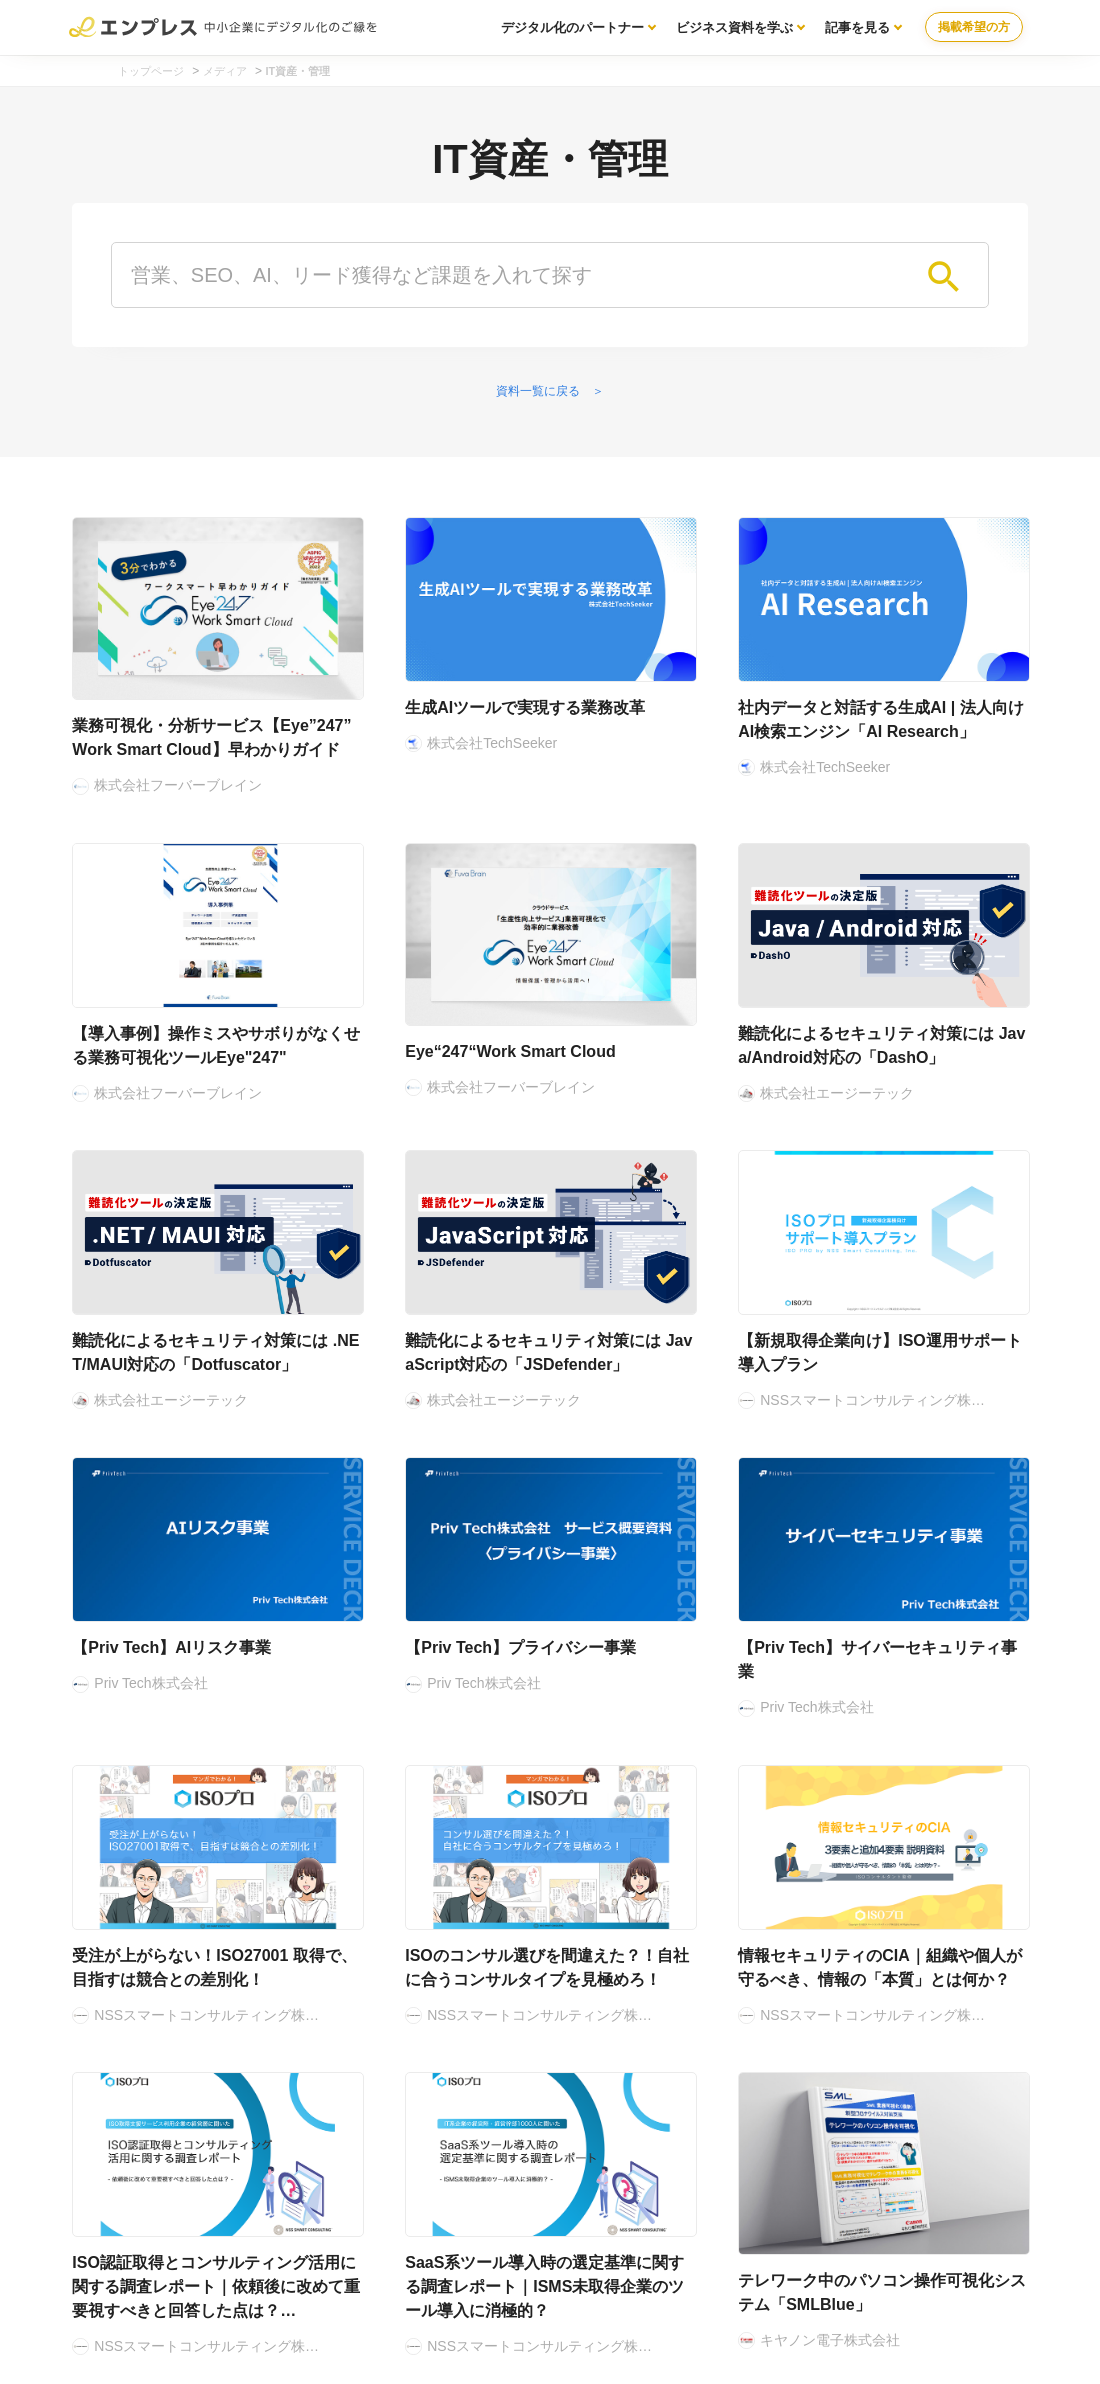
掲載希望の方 (974, 27)
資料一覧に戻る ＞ (550, 391)
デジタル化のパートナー (572, 27)
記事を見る (857, 27)
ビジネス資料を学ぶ (734, 27)
